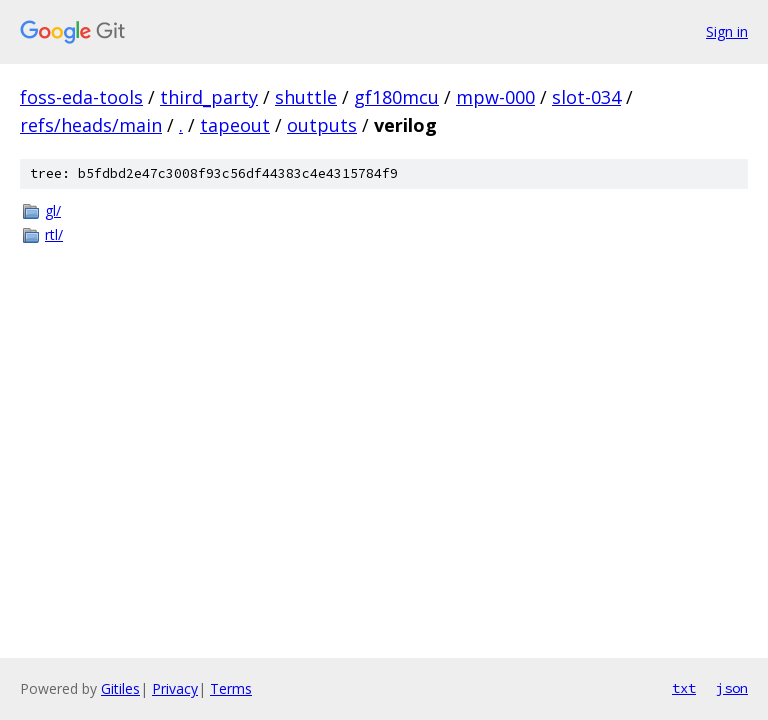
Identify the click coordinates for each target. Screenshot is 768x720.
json (732, 688)
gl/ (53, 210)
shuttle (306, 97)
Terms (231, 688)
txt (684, 688)
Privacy (175, 688)
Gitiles (120, 688)
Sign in (727, 31)
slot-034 (586, 97)
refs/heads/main (91, 125)
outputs (322, 125)
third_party (209, 97)
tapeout (235, 125)
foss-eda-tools (81, 97)
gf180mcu (396, 97)
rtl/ (54, 234)
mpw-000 (495, 97)
